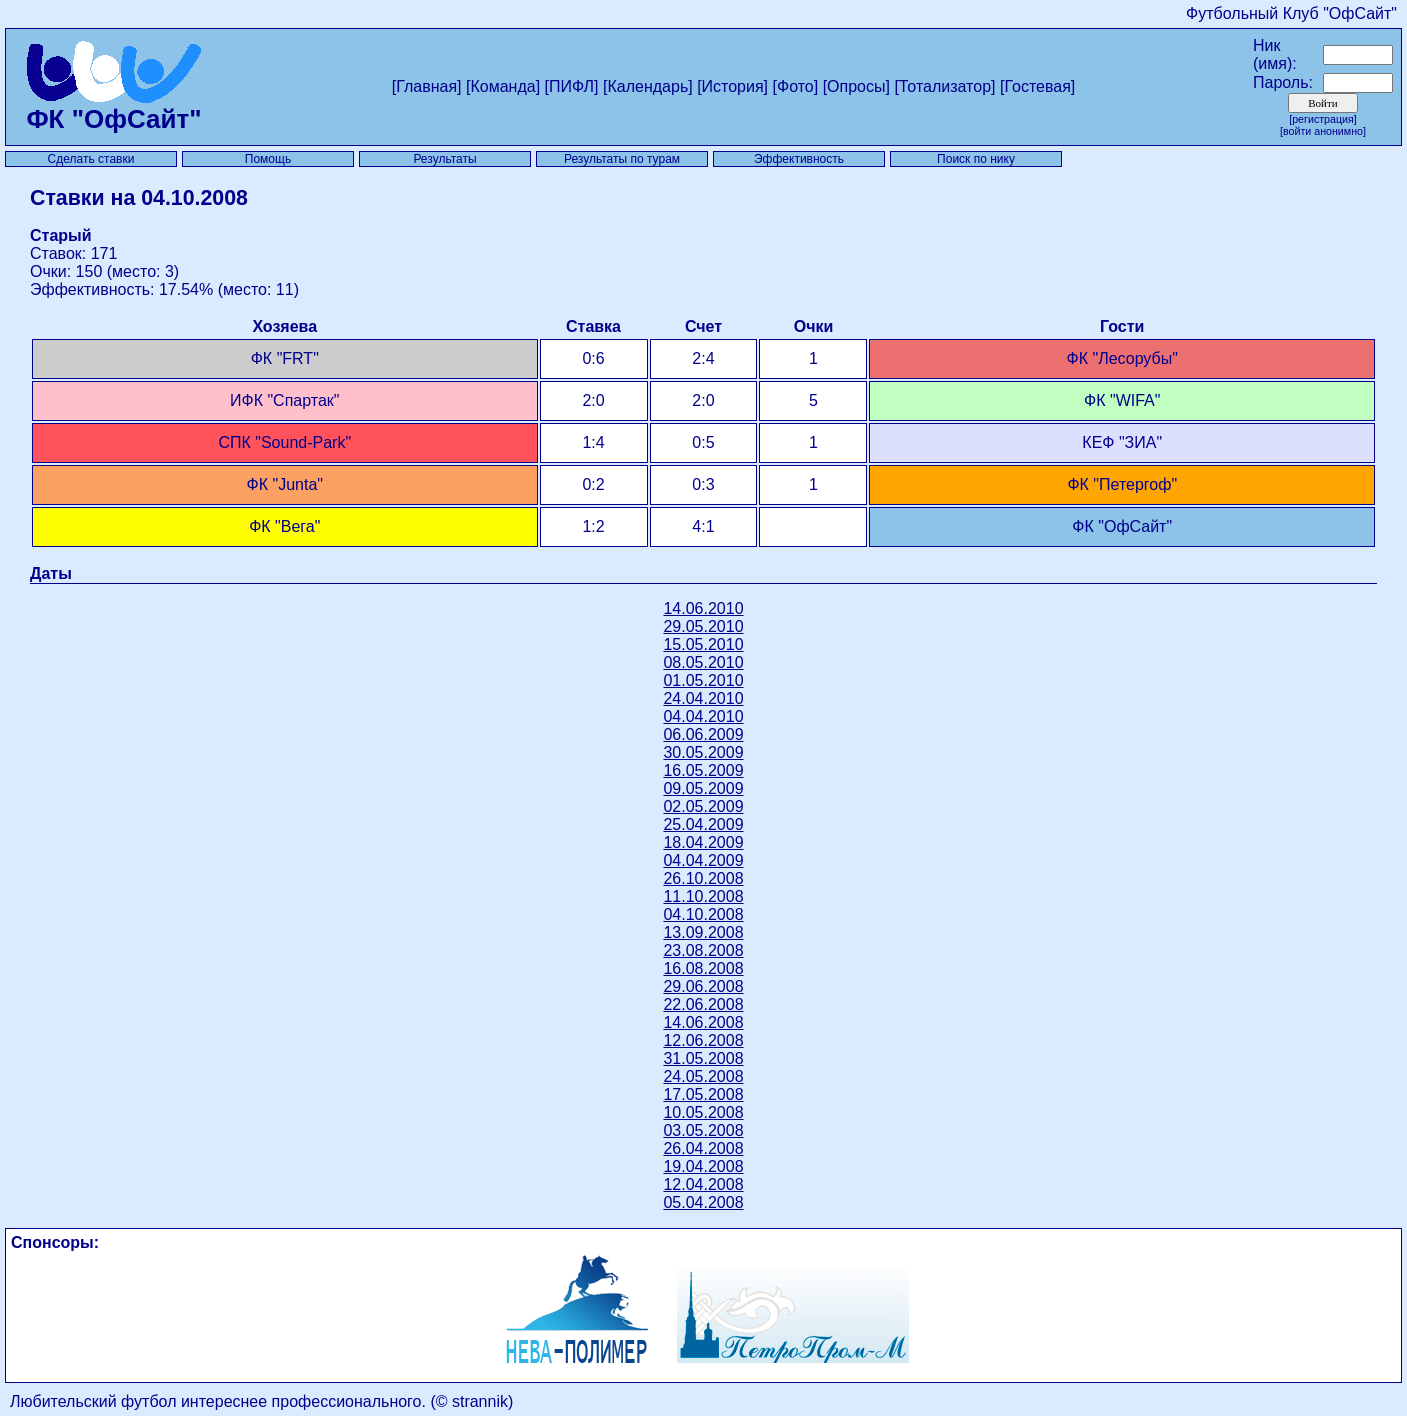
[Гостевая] (1037, 86)
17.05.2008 (703, 1094)
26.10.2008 (703, 878)
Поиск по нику (976, 159)
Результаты (444, 159)
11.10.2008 (703, 896)
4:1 (703, 526)
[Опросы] (856, 86)
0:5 (703, 442)
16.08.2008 (703, 968)
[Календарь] (648, 86)
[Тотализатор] (944, 86)
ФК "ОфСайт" (114, 107)
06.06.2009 (703, 734)
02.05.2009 (703, 806)
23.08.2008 (703, 950)
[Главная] (427, 86)
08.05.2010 (703, 662)
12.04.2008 (703, 1184)
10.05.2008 (703, 1112)
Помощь (268, 159)
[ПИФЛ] (572, 86)
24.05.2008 (703, 1076)
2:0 (703, 400)
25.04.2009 (703, 824)
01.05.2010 (703, 680)
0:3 (703, 484)
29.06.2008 (703, 986)
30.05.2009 (703, 752)
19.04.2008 (703, 1166)
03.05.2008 (703, 1130)
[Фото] (796, 86)
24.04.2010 (703, 698)
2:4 (703, 358)
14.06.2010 (703, 608)
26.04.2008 (703, 1148)
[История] (732, 86)
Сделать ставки (91, 159)
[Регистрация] (1323, 119)
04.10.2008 (703, 914)
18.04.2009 (703, 842)
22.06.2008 (703, 1004)
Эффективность (799, 159)
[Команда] (503, 86)
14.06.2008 (703, 1022)
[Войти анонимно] (1323, 131)
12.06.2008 (703, 1040)
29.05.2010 (703, 626)
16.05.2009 (703, 770)
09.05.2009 (703, 788)
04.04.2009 (703, 860)
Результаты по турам (622, 159)
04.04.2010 (703, 716)
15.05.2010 (703, 644)
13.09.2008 (703, 932)
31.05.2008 (703, 1058)
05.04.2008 (703, 1202)
